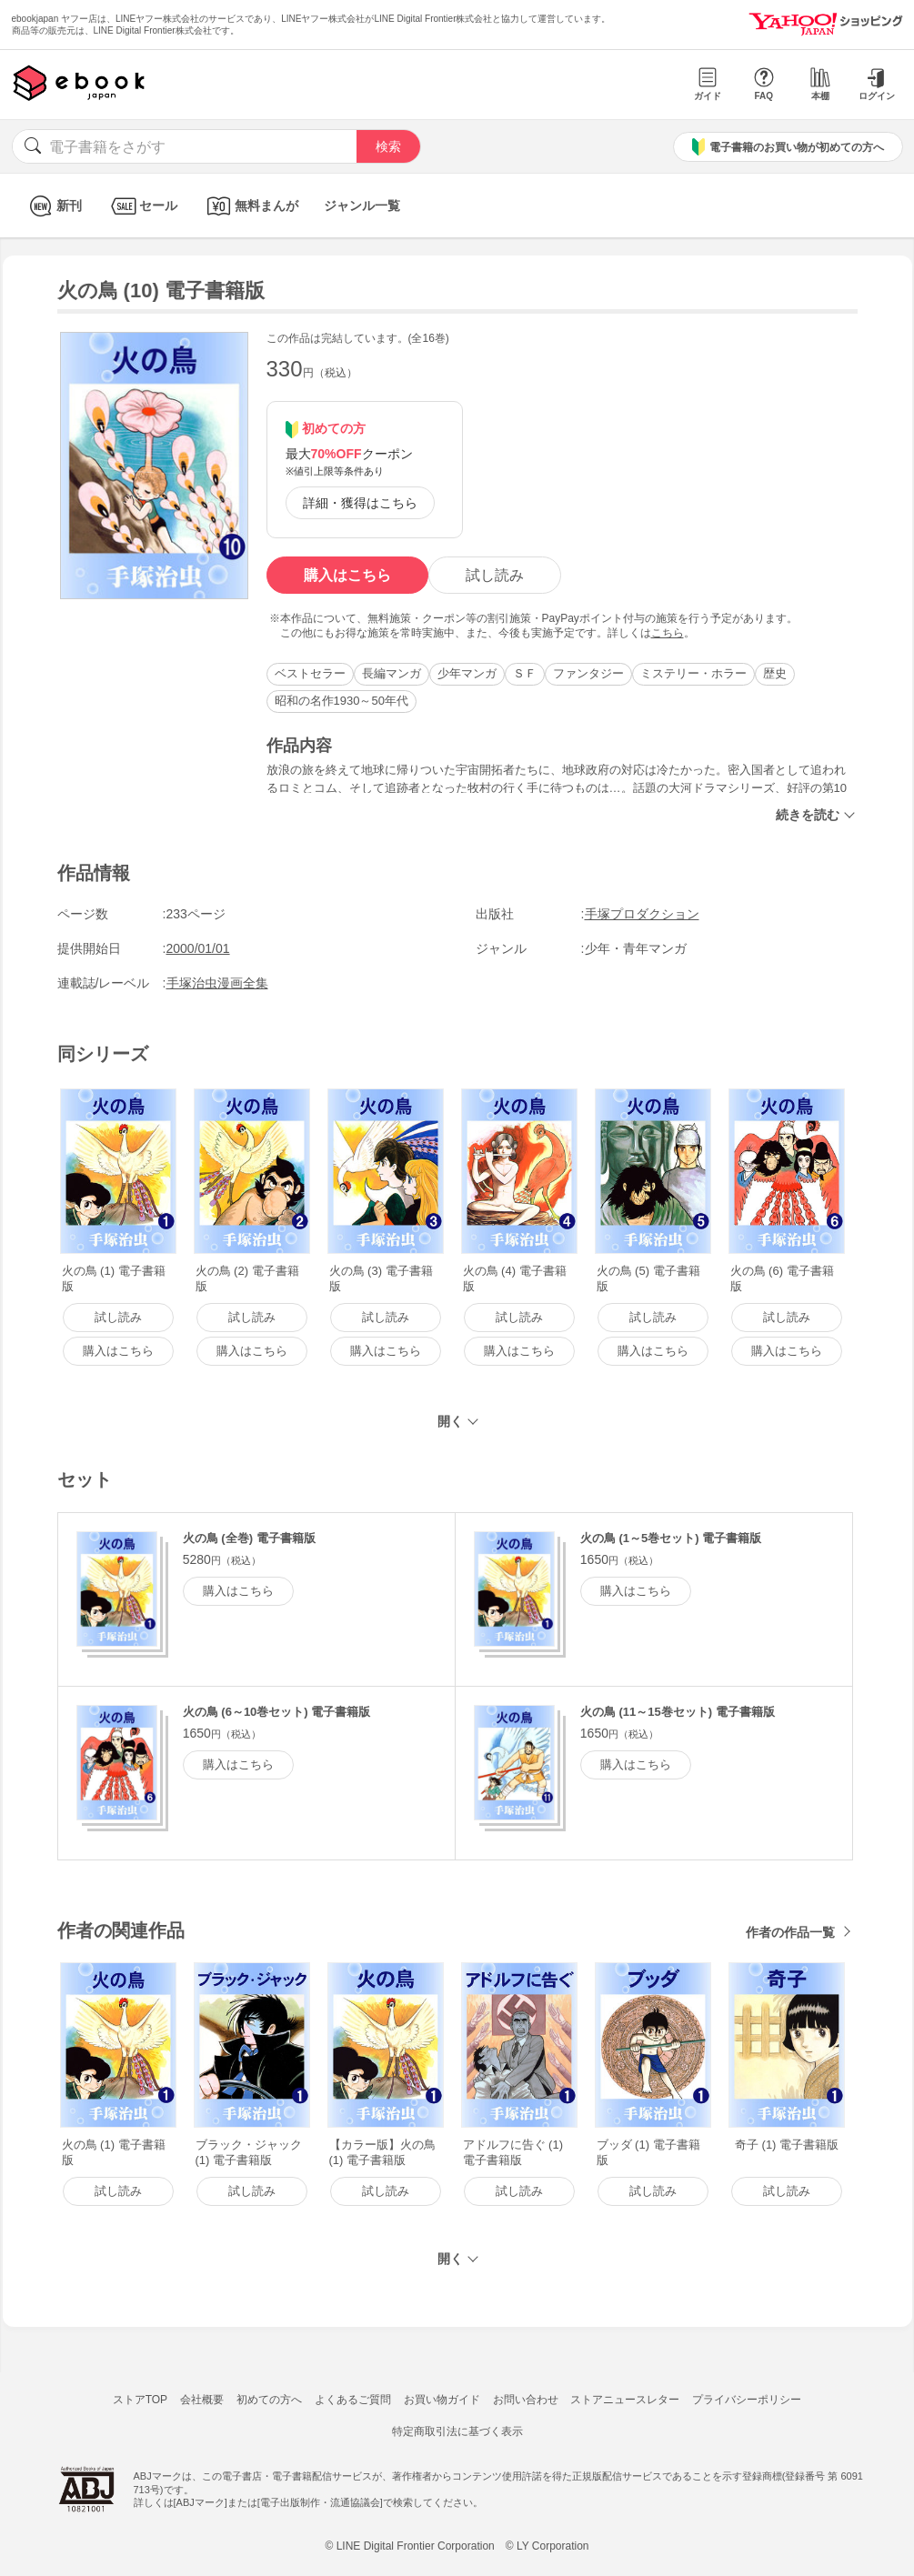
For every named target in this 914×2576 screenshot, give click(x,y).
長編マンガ (391, 673)
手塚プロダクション (642, 914)
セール (142, 206)
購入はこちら (347, 575)
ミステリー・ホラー (693, 673)
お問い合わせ (525, 2399)
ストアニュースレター (624, 2399)
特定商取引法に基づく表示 (457, 2431)
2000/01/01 (198, 948)
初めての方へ (269, 2399)
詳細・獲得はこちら (360, 503)
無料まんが (250, 206)
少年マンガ (467, 673)
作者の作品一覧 (790, 1932)
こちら (667, 632)
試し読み (495, 575)
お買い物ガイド (442, 2399)
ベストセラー (310, 673)
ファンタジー (588, 673)
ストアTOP (140, 2399)
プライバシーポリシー (746, 2399)
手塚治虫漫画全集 (217, 983)
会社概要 (202, 2399)
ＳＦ (525, 673)
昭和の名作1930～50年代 (341, 700)
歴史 (775, 673)
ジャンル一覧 (362, 205)
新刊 (53, 206)
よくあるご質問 (353, 2399)
